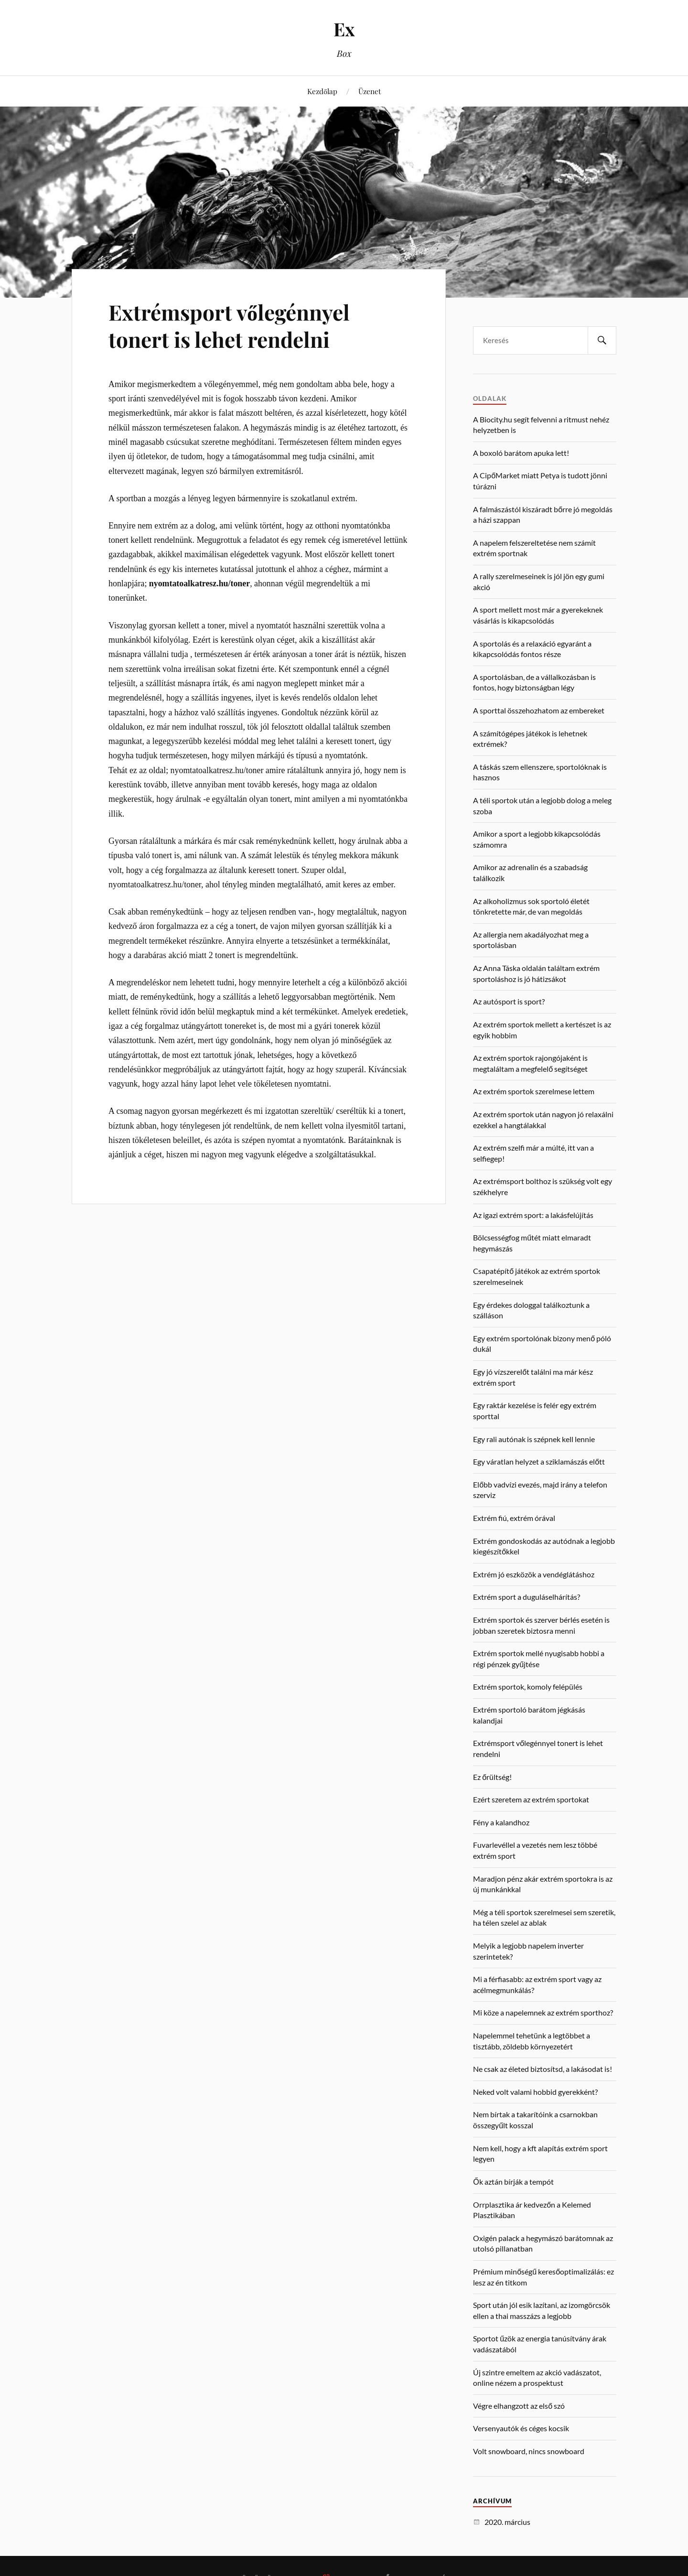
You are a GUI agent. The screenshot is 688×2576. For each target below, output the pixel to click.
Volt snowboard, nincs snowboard (528, 2451)
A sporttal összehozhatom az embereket (538, 710)
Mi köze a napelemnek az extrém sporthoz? (543, 2012)
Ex (344, 29)
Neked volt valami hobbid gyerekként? (535, 2091)
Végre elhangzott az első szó (519, 2405)
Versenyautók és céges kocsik (521, 2428)
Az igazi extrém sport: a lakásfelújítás (533, 1214)
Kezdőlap (322, 91)
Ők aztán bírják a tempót (513, 2181)
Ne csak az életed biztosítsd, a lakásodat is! (542, 2068)
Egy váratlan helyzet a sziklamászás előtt (539, 1461)
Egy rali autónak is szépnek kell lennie (534, 1439)
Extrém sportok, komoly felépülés (527, 1686)
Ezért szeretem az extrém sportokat (531, 1799)
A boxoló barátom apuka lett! (521, 452)
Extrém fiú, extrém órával (514, 1517)
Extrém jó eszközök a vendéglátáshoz (533, 1574)
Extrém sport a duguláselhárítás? (526, 1596)
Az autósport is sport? (509, 1001)
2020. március (507, 2521)
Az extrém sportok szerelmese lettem (533, 1091)
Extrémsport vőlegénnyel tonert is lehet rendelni (229, 325)
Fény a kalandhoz (501, 1822)
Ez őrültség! (492, 1776)
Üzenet (369, 91)
